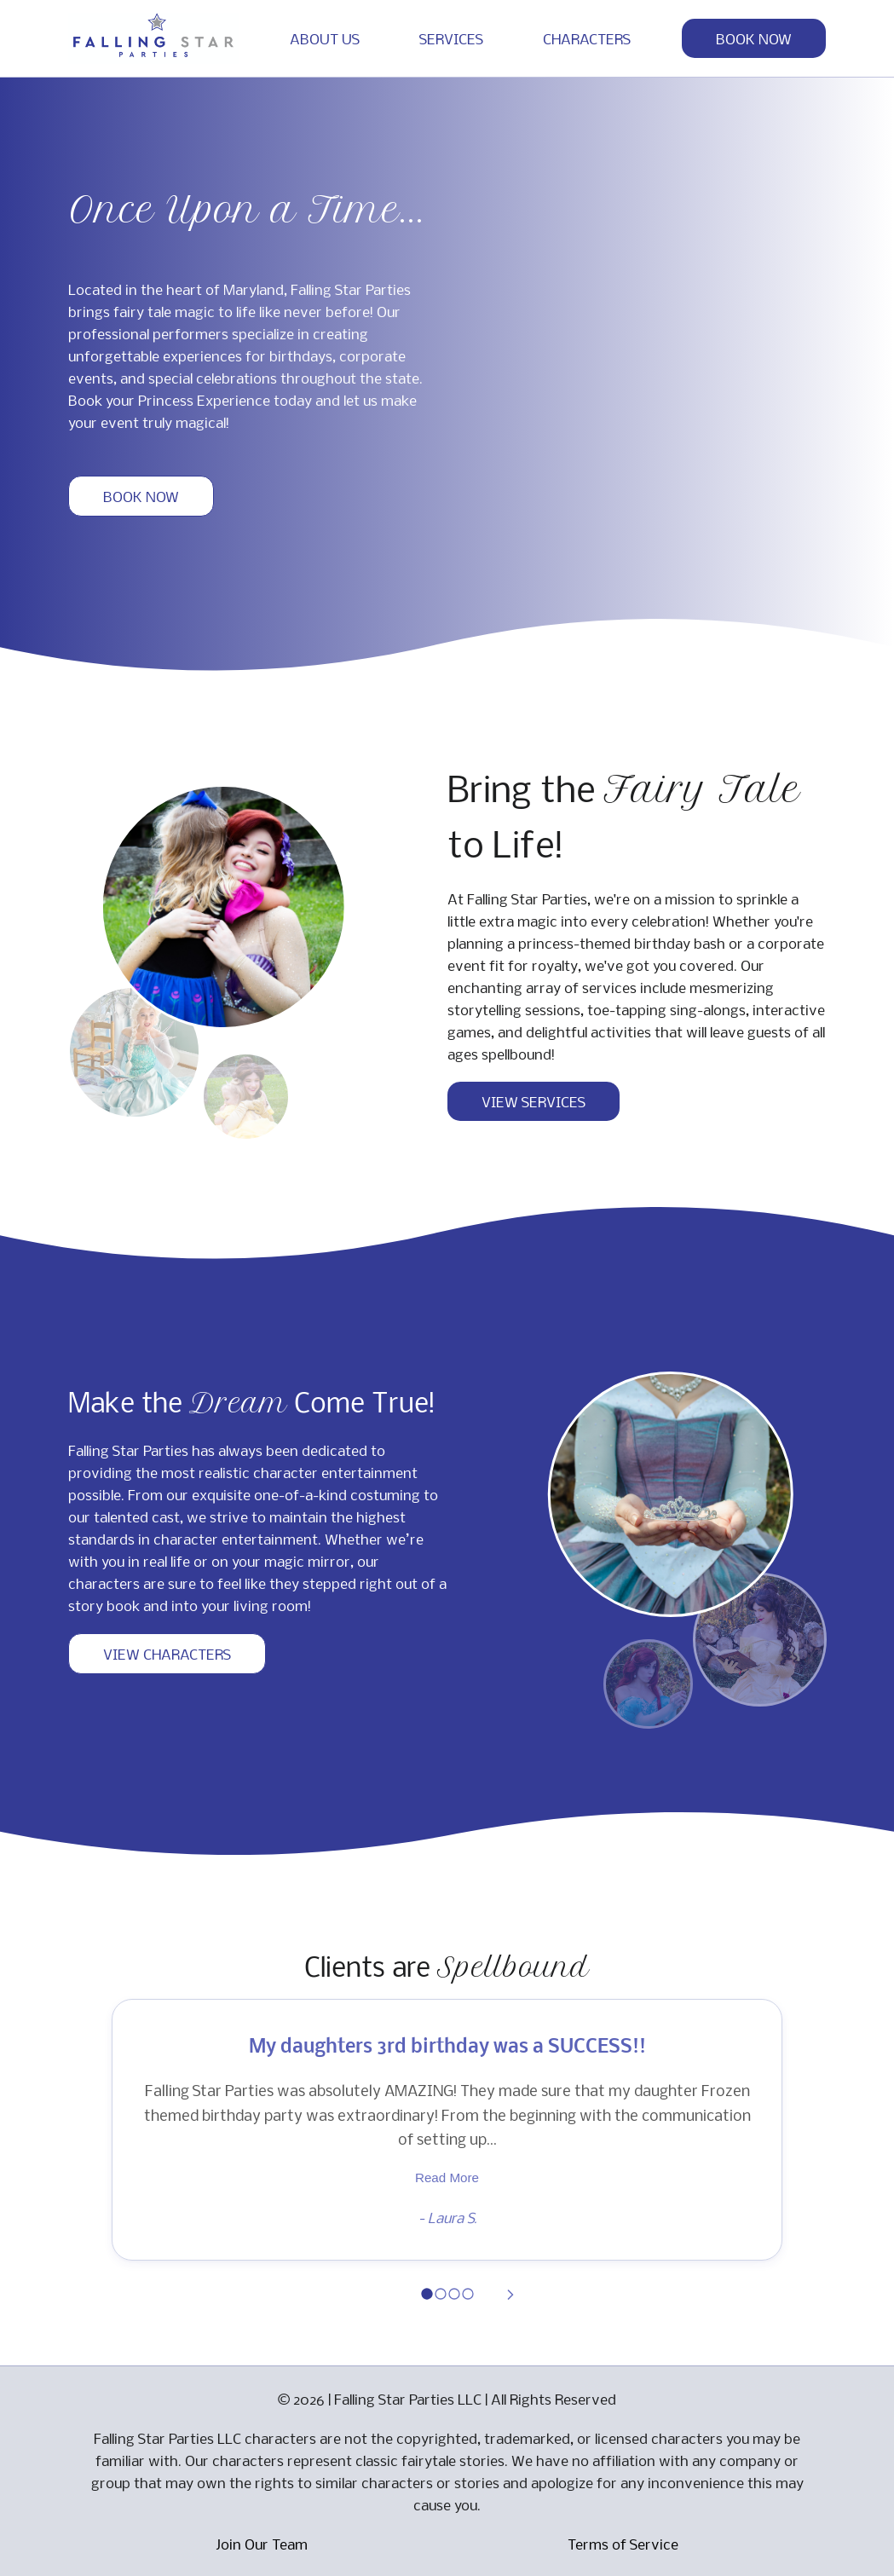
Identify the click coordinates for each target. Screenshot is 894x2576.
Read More (447, 2177)
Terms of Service (623, 2544)
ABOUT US (325, 38)
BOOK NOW (754, 38)
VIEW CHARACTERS (167, 1654)
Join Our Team (262, 2544)
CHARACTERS (587, 38)
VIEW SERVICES (533, 1101)
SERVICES (451, 38)
